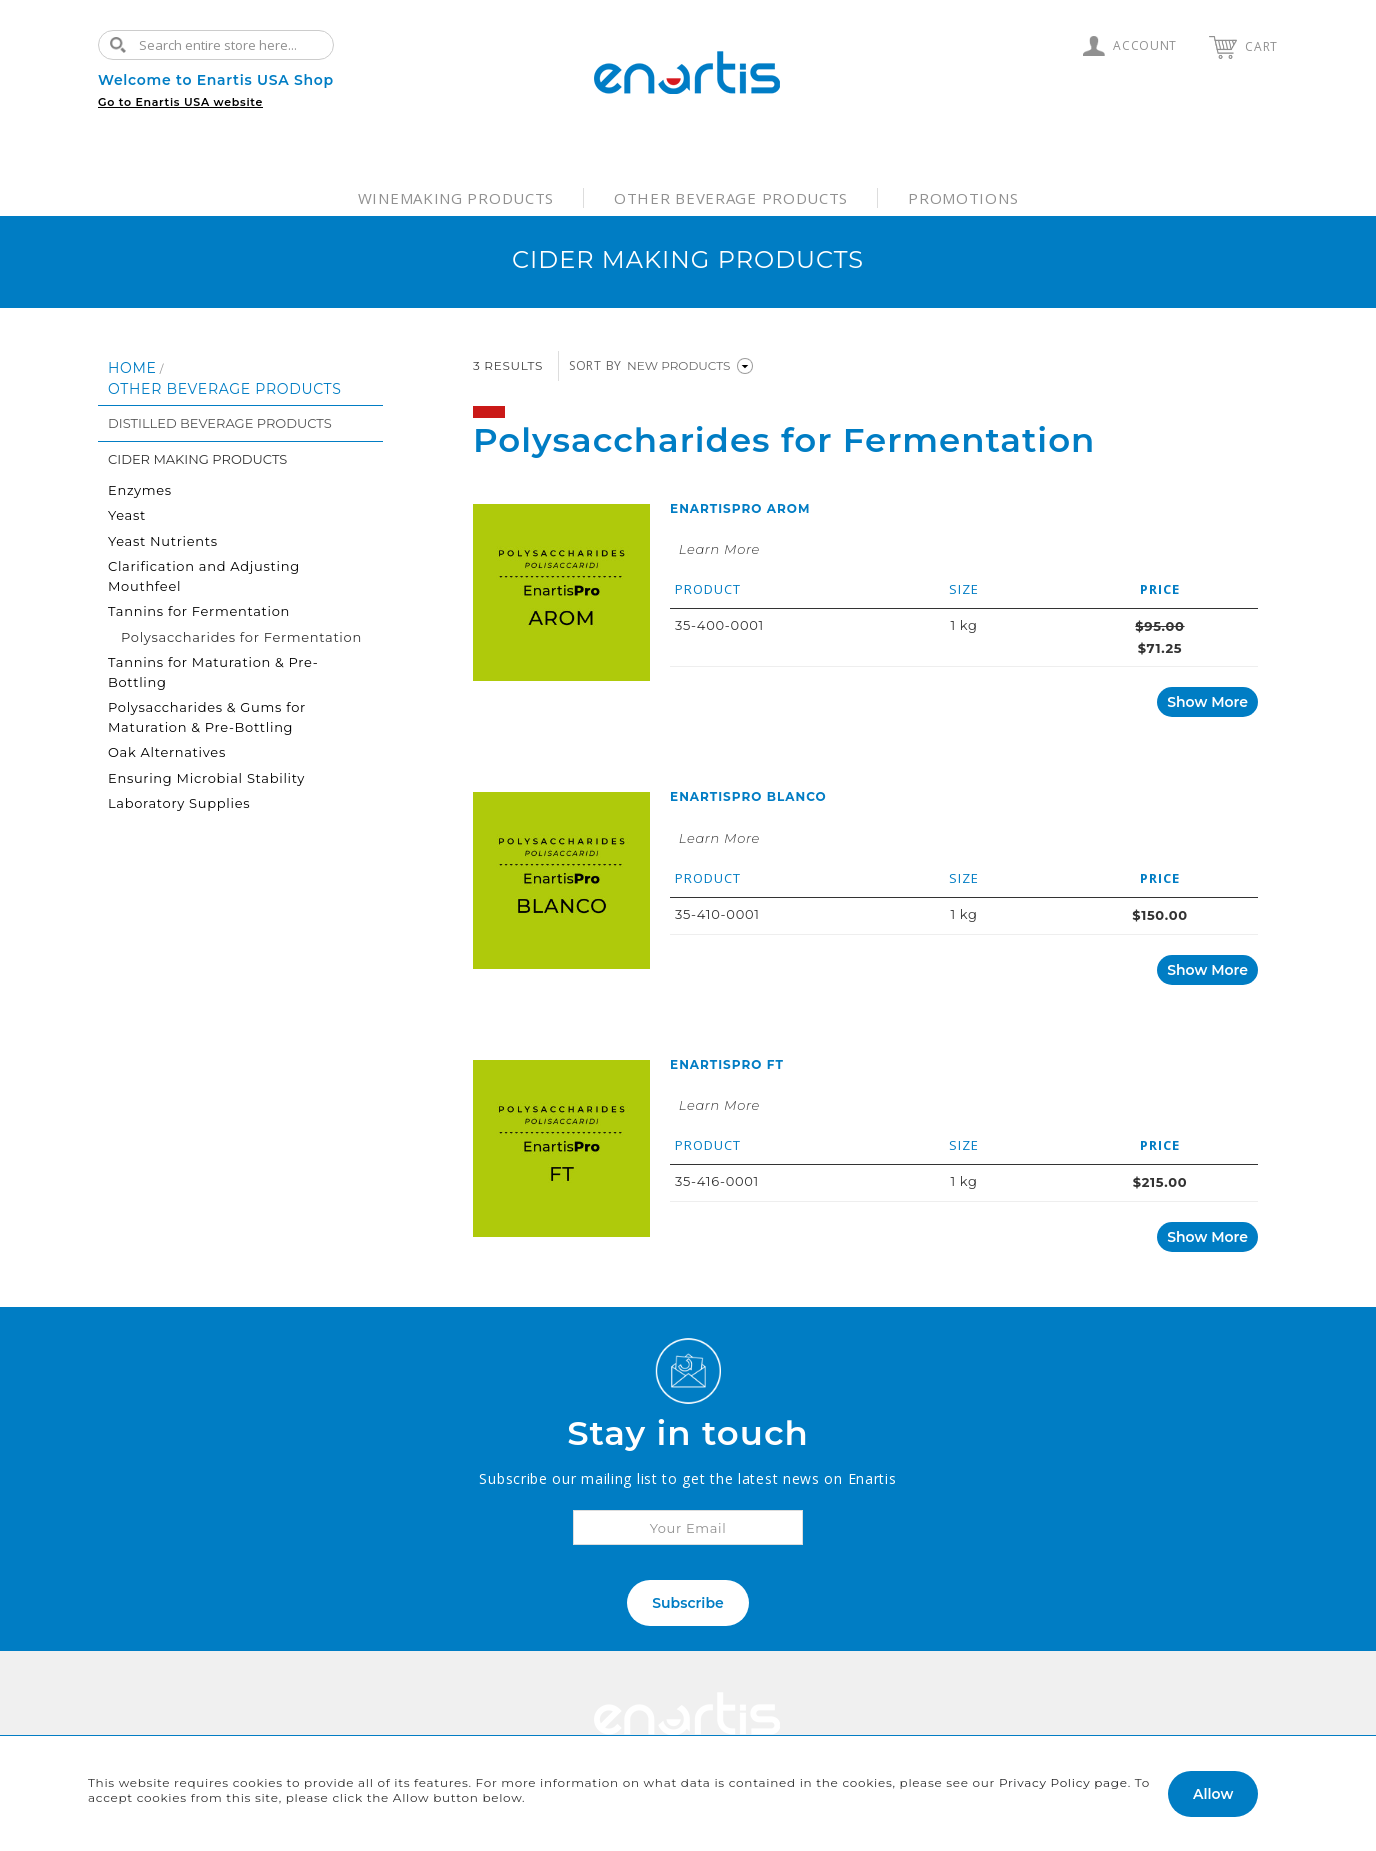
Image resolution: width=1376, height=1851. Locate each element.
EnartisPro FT (727, 1064)
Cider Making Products (197, 459)
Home (132, 368)
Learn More (719, 549)
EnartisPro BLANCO (748, 796)
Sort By (595, 365)
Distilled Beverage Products (220, 423)
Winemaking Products (456, 198)
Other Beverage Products (731, 198)
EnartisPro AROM (740, 508)
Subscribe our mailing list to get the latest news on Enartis (687, 1478)
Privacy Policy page (1063, 1782)
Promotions (963, 198)
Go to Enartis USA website (180, 102)
